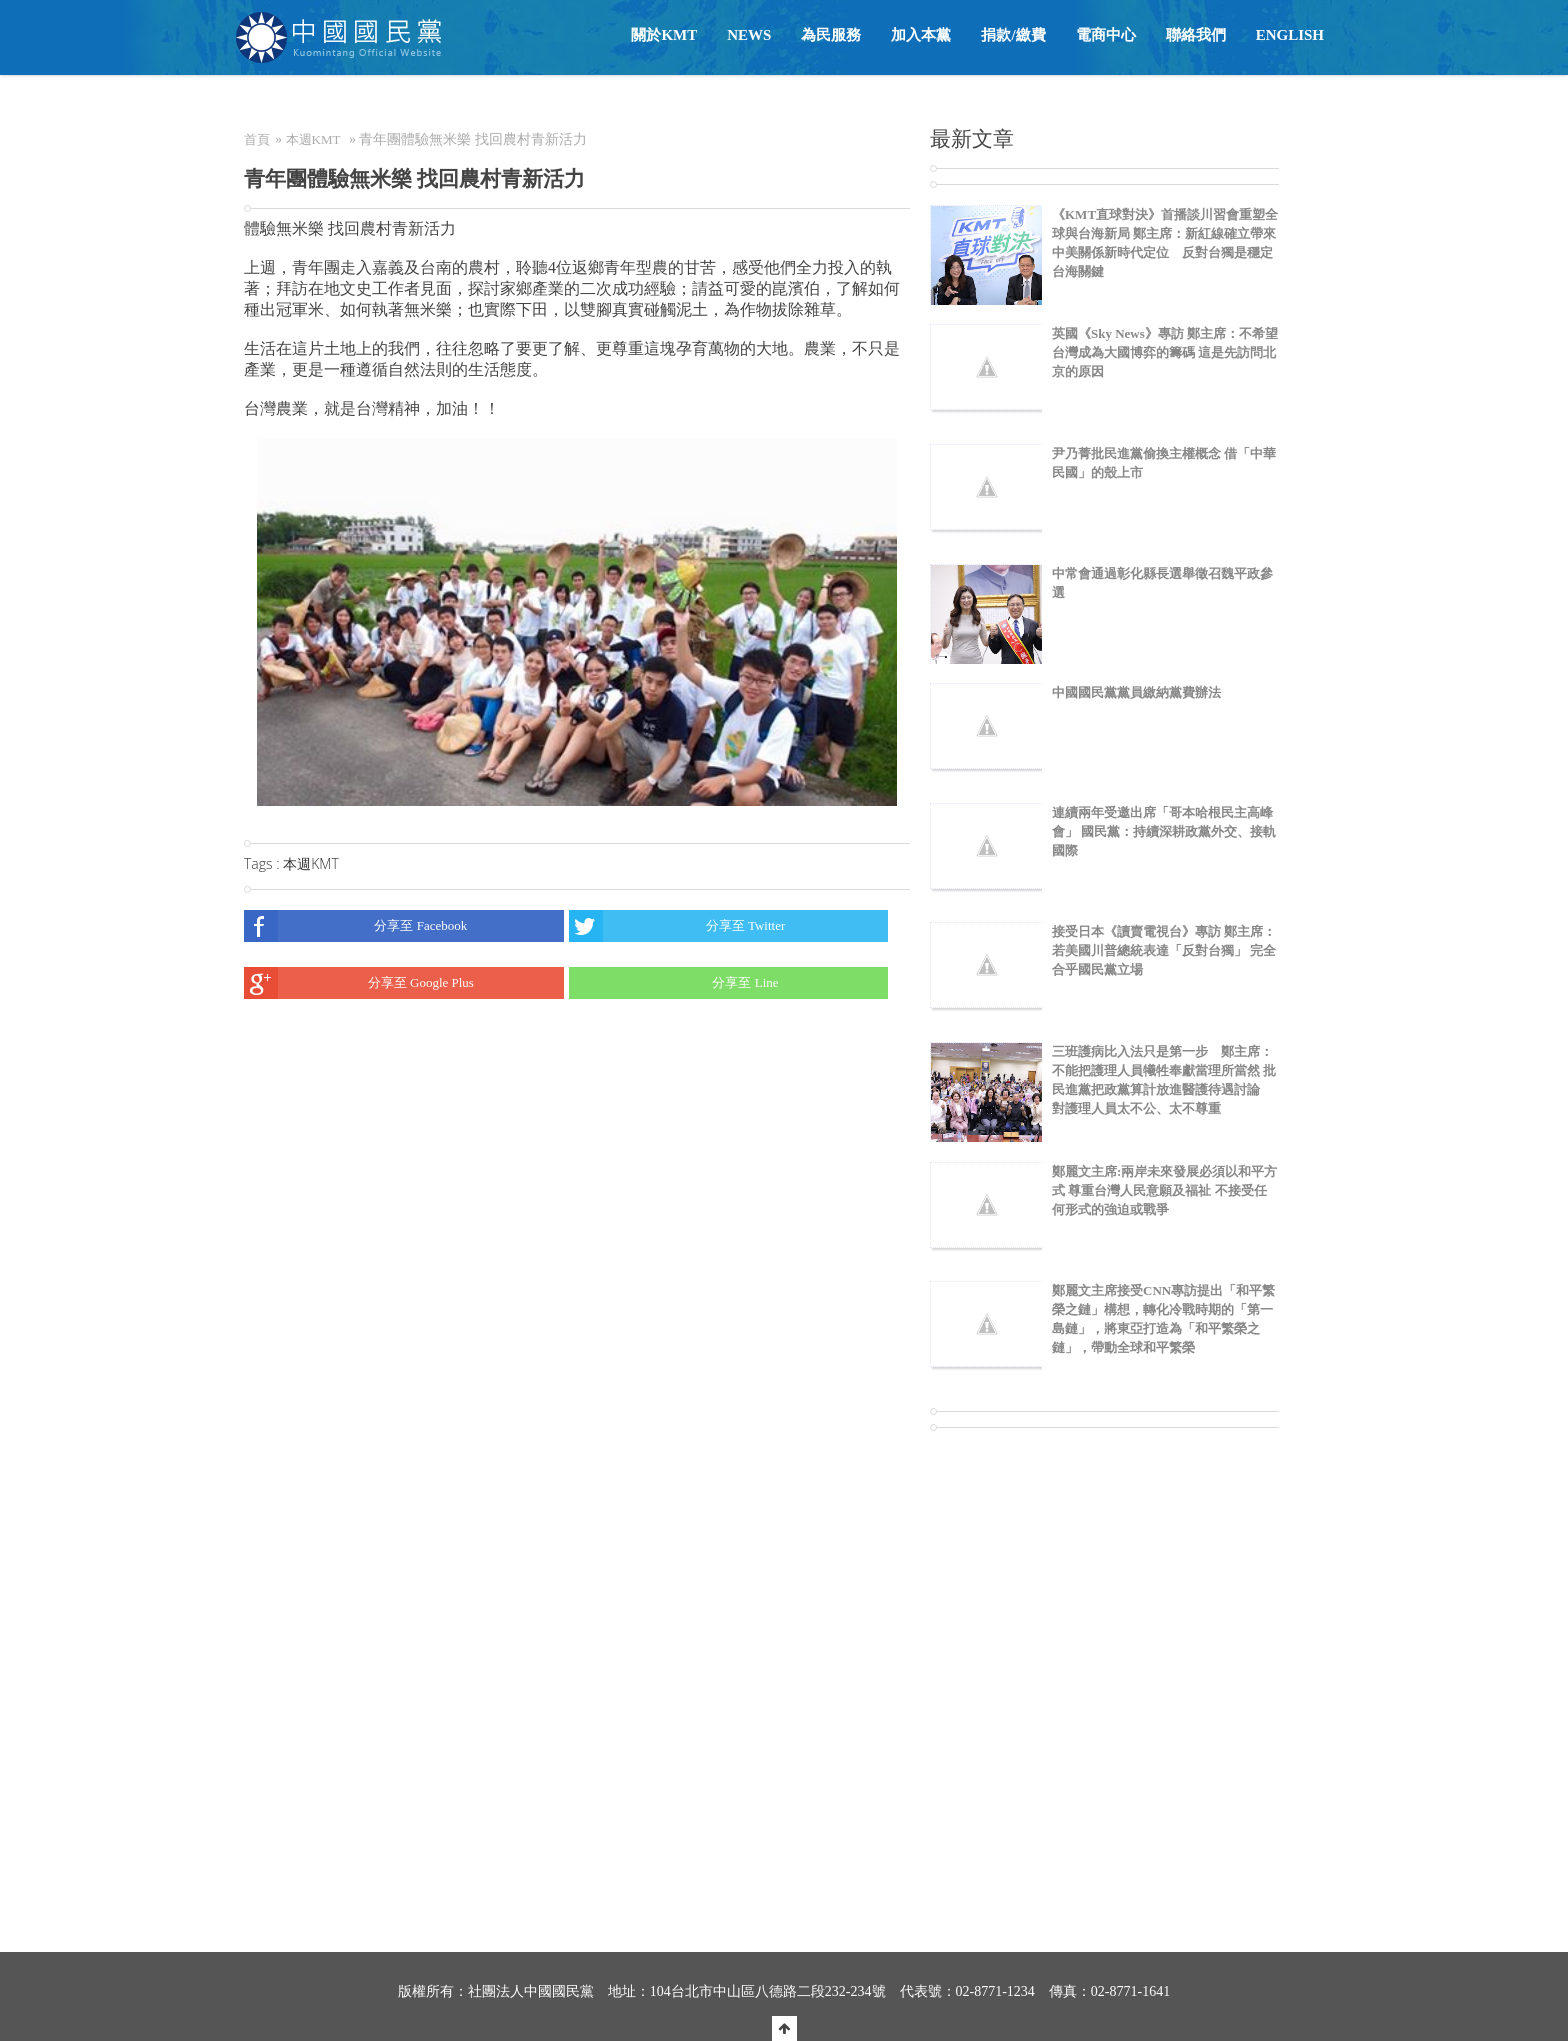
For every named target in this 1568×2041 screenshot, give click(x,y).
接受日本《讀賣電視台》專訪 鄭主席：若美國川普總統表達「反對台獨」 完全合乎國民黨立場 (1164, 950)
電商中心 (1106, 35)
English (1290, 35)
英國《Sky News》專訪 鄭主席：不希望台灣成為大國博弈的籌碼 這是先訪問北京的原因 (1165, 352)
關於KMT (664, 35)
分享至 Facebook (355, 926)
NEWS (749, 35)
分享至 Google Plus (359, 983)
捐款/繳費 (1013, 35)
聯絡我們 (1196, 35)
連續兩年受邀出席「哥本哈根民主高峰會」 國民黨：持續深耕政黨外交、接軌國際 (1164, 831)
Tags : (263, 863)
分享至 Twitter (677, 926)
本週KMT (313, 139)
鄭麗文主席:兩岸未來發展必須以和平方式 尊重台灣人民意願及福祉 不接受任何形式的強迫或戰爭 (1164, 1190)
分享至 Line (674, 983)
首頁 (257, 139)
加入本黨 (921, 35)
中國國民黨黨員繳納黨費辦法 (1136, 692)
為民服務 (831, 35)
